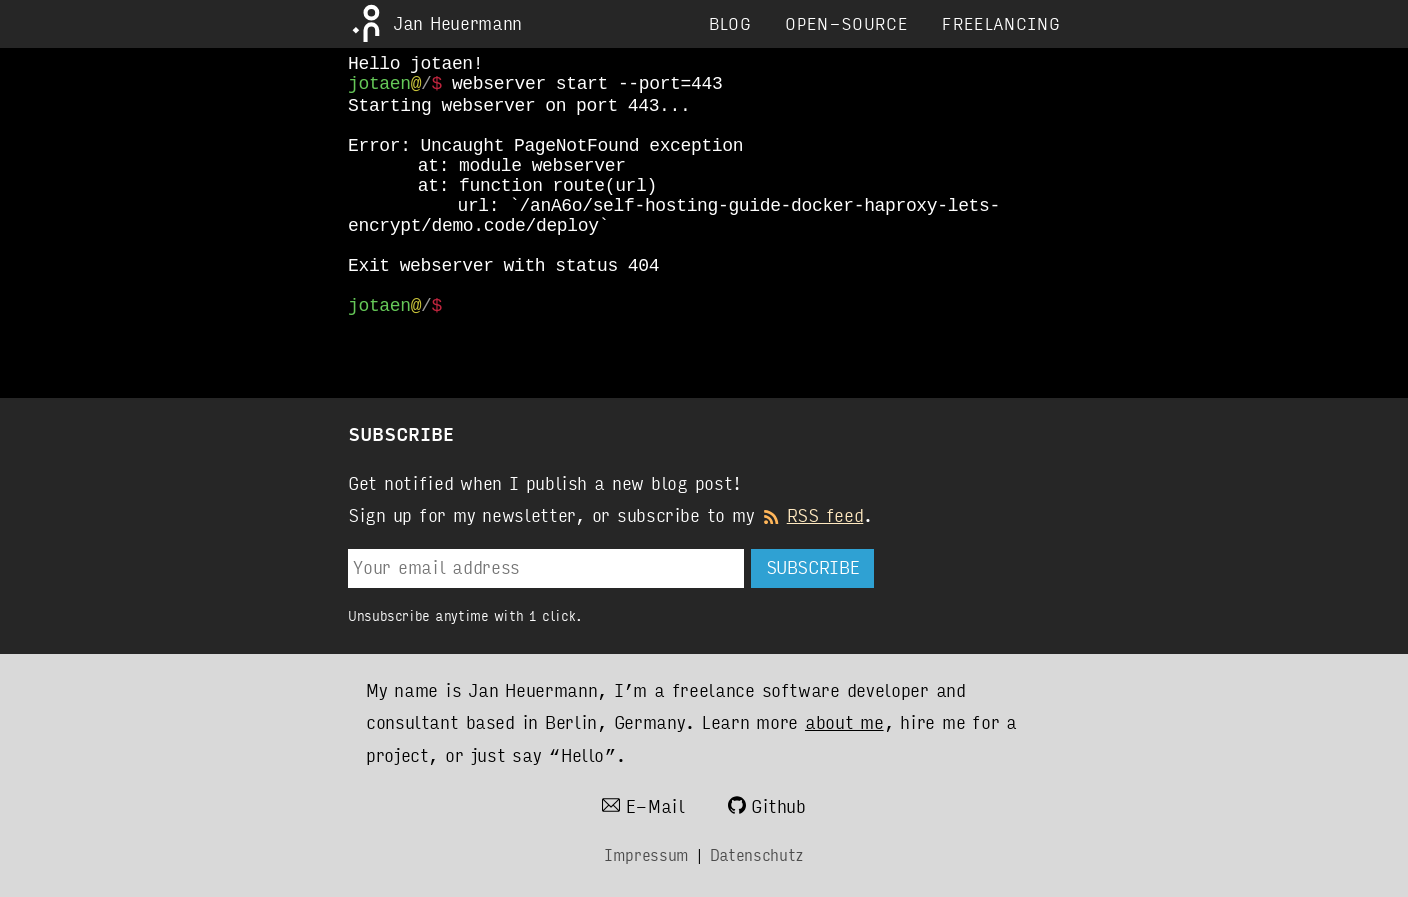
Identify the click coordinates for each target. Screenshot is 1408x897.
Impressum (646, 855)
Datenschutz (757, 855)
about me (844, 723)
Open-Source (846, 24)
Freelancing (1001, 24)
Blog (730, 24)
